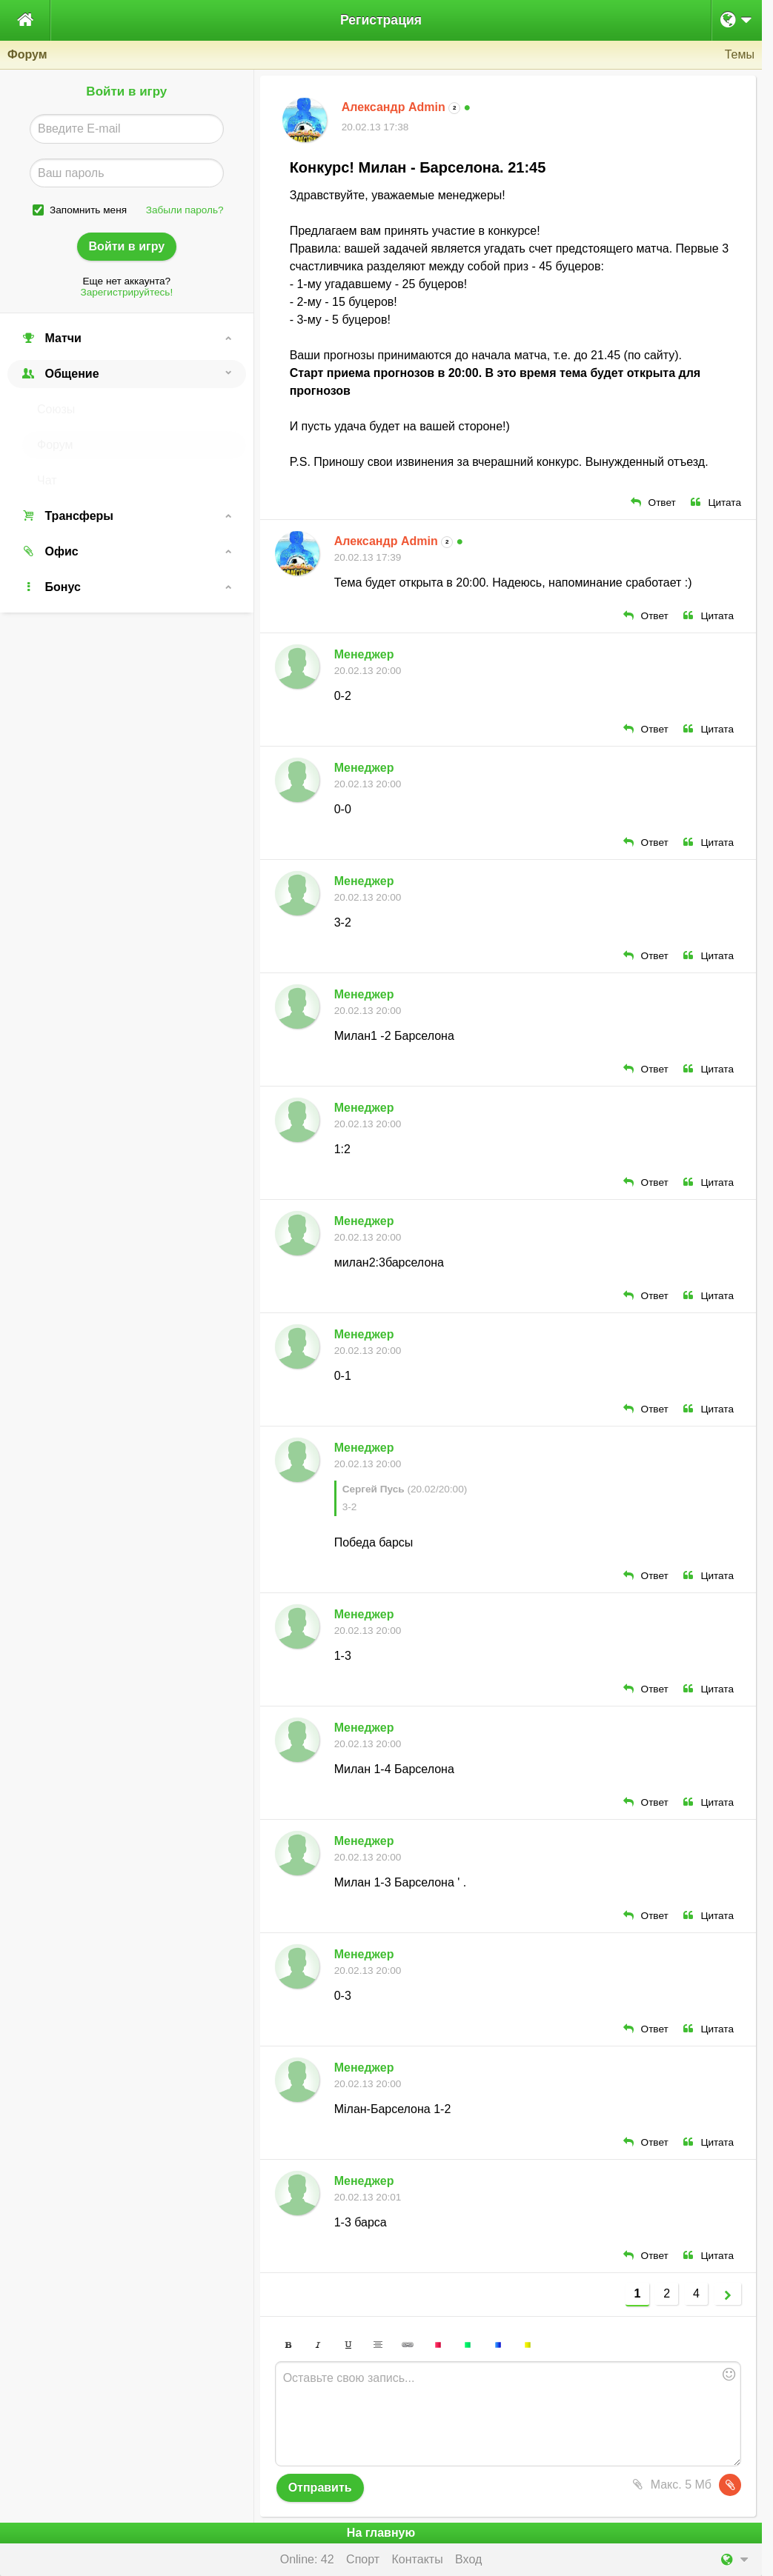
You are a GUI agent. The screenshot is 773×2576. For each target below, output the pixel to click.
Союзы (56, 409)
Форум (55, 444)
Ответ (653, 502)
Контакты (417, 2559)
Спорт (362, 2559)
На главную (381, 2532)
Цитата (716, 502)
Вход (468, 2559)
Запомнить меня (88, 210)
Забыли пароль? (185, 210)
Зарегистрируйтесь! (126, 292)
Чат (47, 480)
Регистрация (381, 20)
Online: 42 (307, 2559)
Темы (739, 54)
